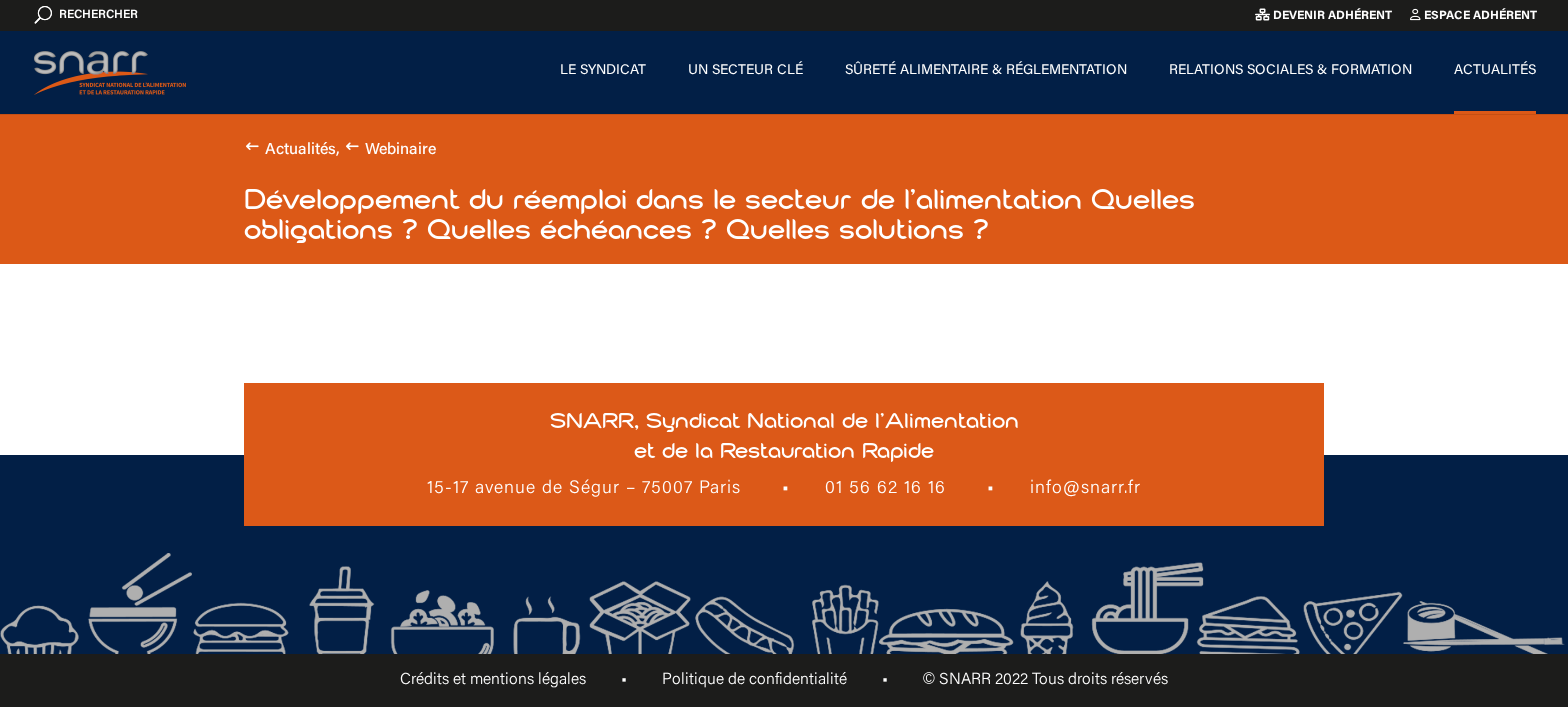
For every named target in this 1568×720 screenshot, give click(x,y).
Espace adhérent (1473, 15)
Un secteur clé (745, 71)
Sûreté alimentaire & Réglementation (986, 71)
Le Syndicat (603, 71)
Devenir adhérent (1323, 15)
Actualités (1495, 71)
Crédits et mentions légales (493, 680)
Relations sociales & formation (1290, 71)
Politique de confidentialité (754, 680)
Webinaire (400, 150)
